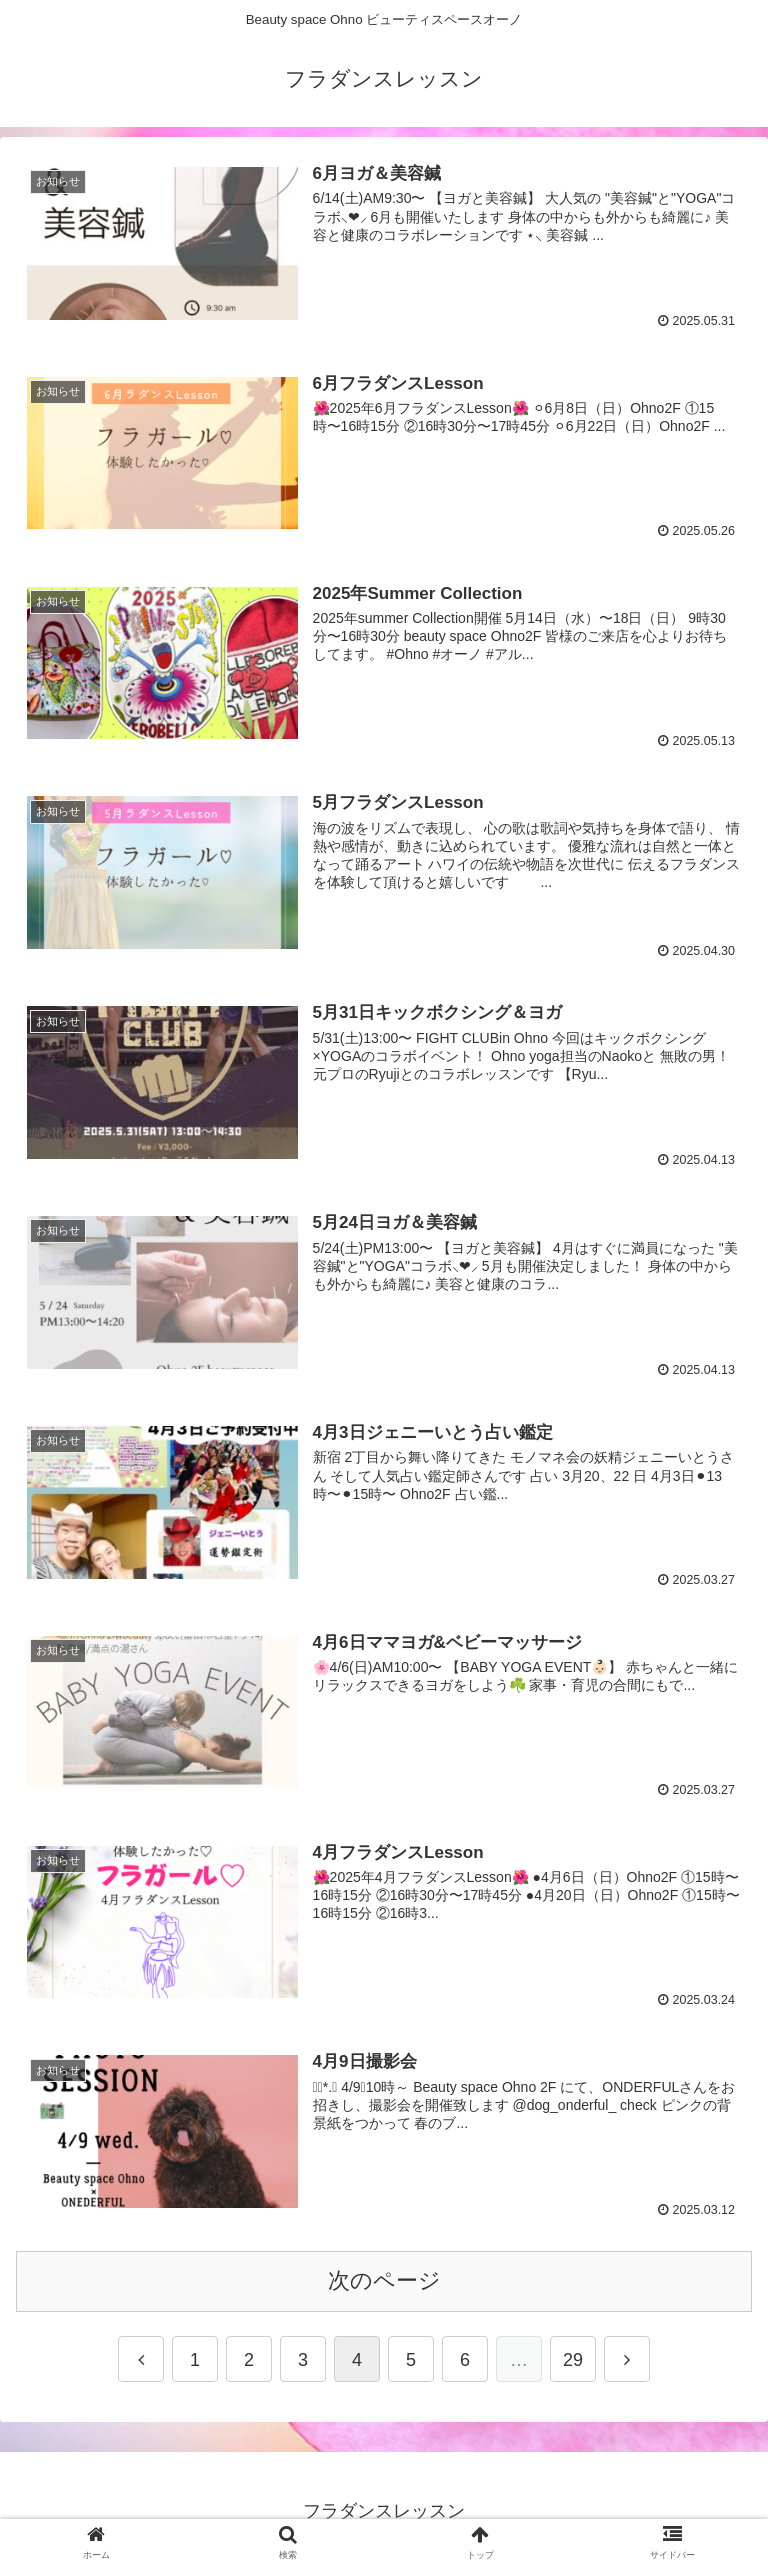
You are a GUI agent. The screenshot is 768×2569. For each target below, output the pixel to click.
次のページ (384, 2288)
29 (573, 2368)
